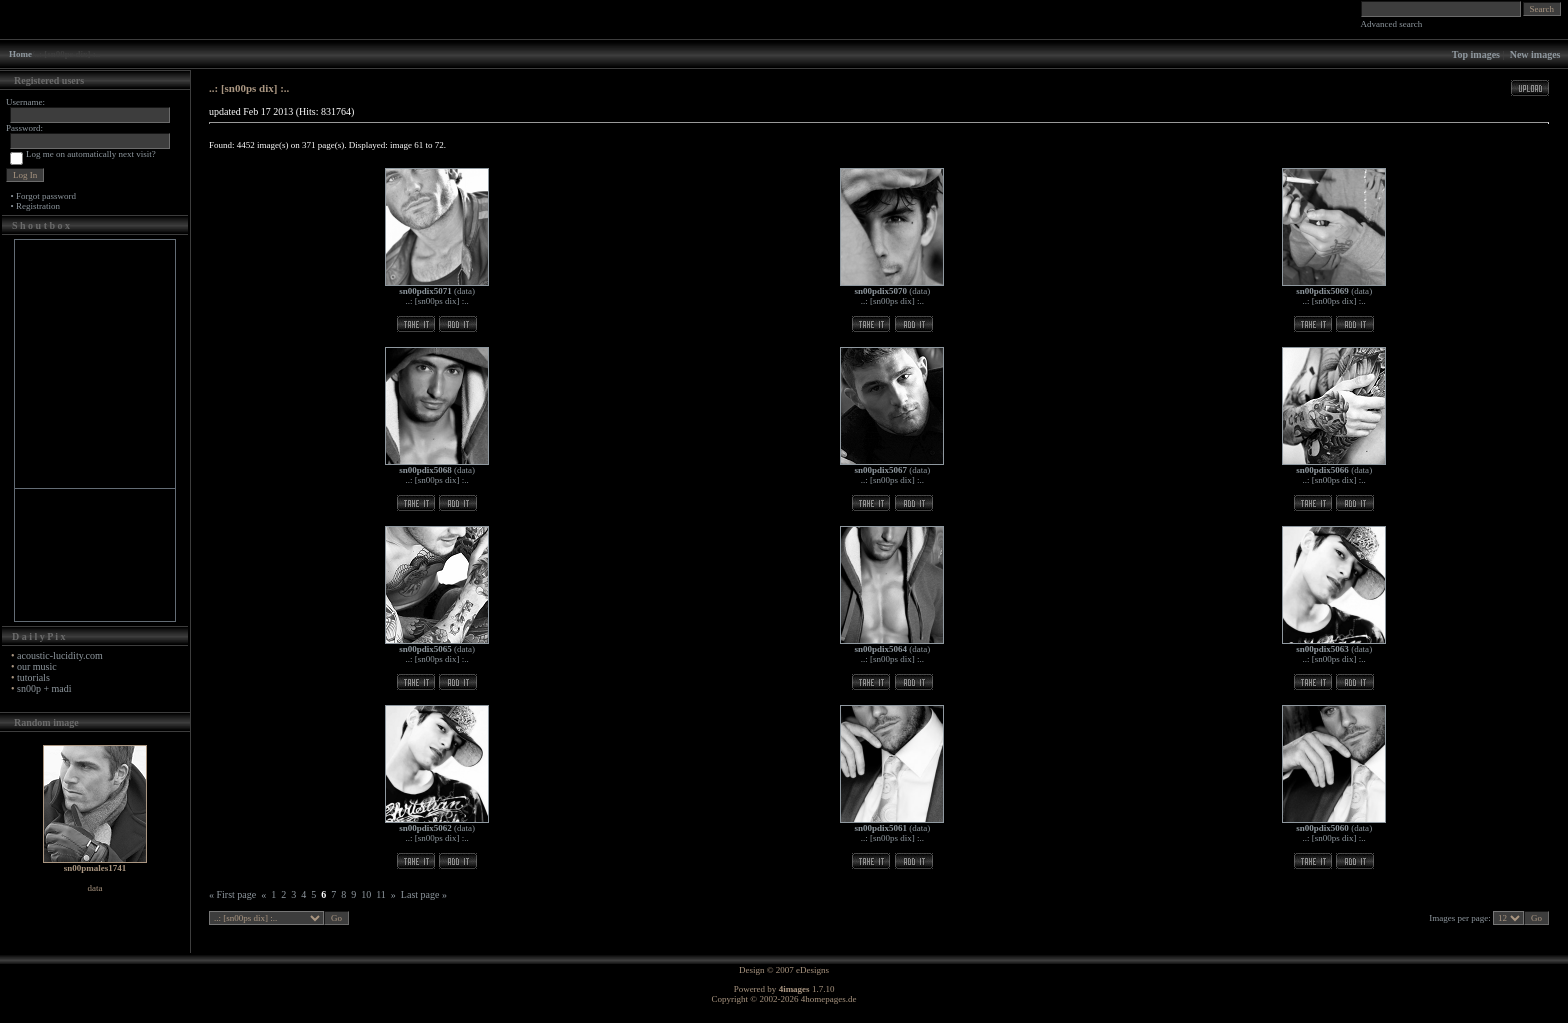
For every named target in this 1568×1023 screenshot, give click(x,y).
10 (366, 894)
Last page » (424, 894)
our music (37, 666)
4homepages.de (829, 999)
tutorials (33, 677)
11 (381, 894)
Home (20, 54)
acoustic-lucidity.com (60, 655)
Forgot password (46, 196)
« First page (232, 894)
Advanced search (1392, 24)
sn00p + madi (44, 688)
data (464, 291)
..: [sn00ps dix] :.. (436, 301)
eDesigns (812, 970)
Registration (38, 206)
